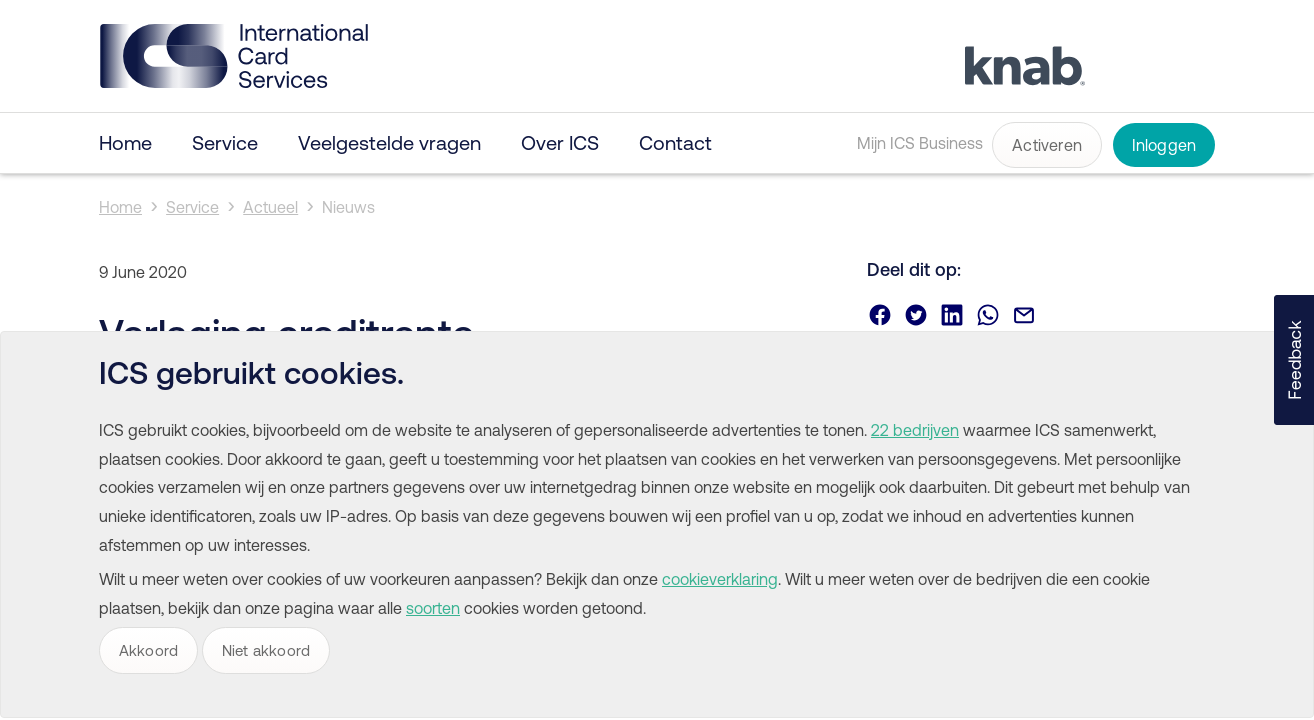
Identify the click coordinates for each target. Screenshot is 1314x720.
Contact (675, 142)
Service (225, 142)
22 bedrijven (915, 430)
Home (125, 142)
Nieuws (348, 207)
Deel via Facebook (880, 315)
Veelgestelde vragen (389, 142)
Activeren (1047, 145)
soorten (433, 608)
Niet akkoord (266, 650)
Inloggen (1164, 145)
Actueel (270, 207)
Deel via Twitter (916, 315)
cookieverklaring (720, 579)
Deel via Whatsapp (988, 315)
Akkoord (148, 650)
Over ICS (560, 142)
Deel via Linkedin (952, 315)
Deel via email (1024, 315)
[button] (1294, 360)
